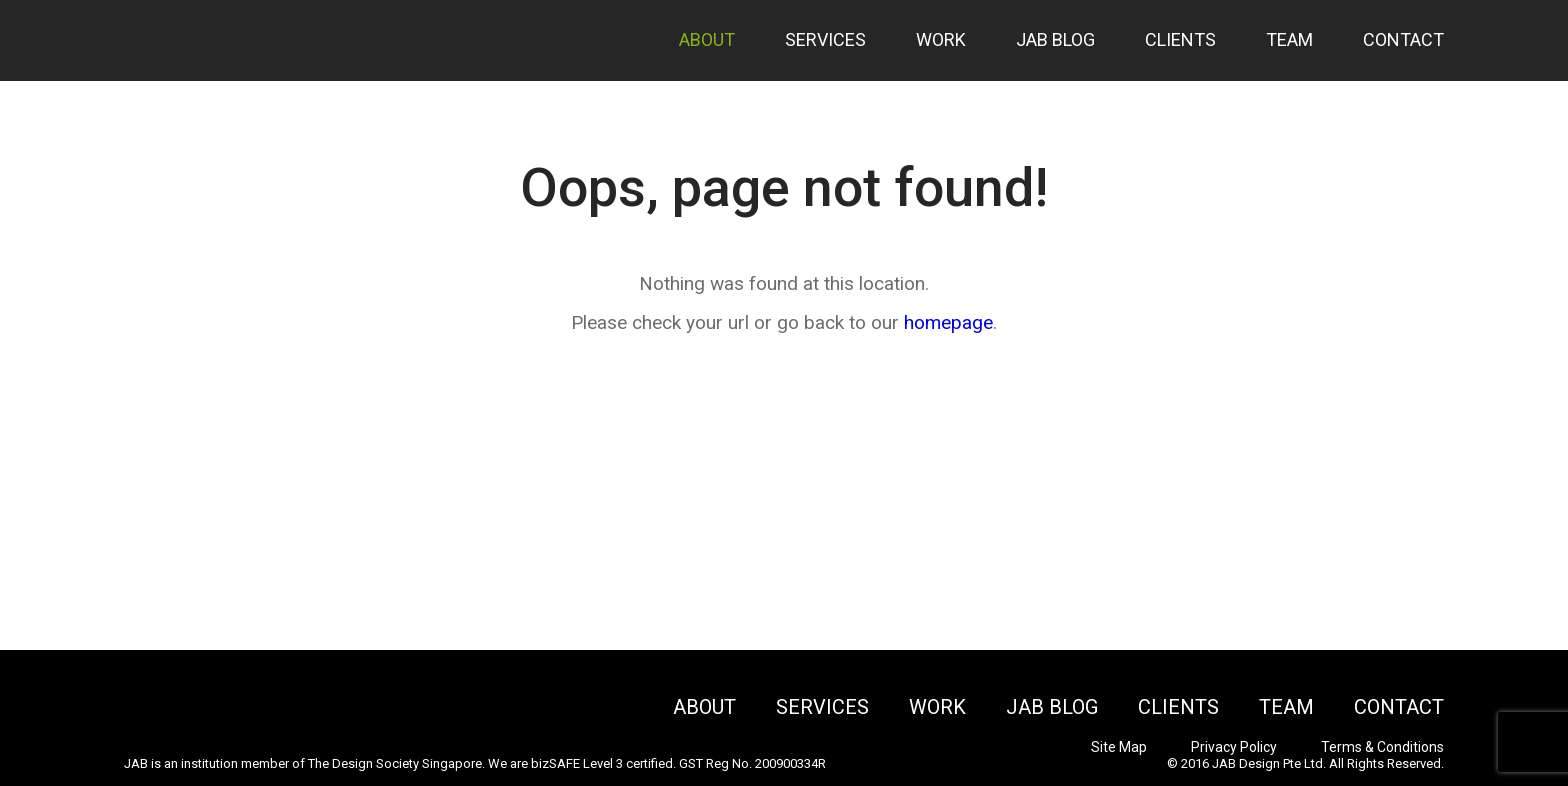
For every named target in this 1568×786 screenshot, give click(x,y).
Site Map (1119, 747)
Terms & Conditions (1382, 747)
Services (825, 39)
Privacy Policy (1234, 747)
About (707, 39)
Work (941, 39)
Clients (1180, 39)
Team (1289, 39)
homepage (948, 322)
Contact (1403, 39)
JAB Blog (1055, 39)
